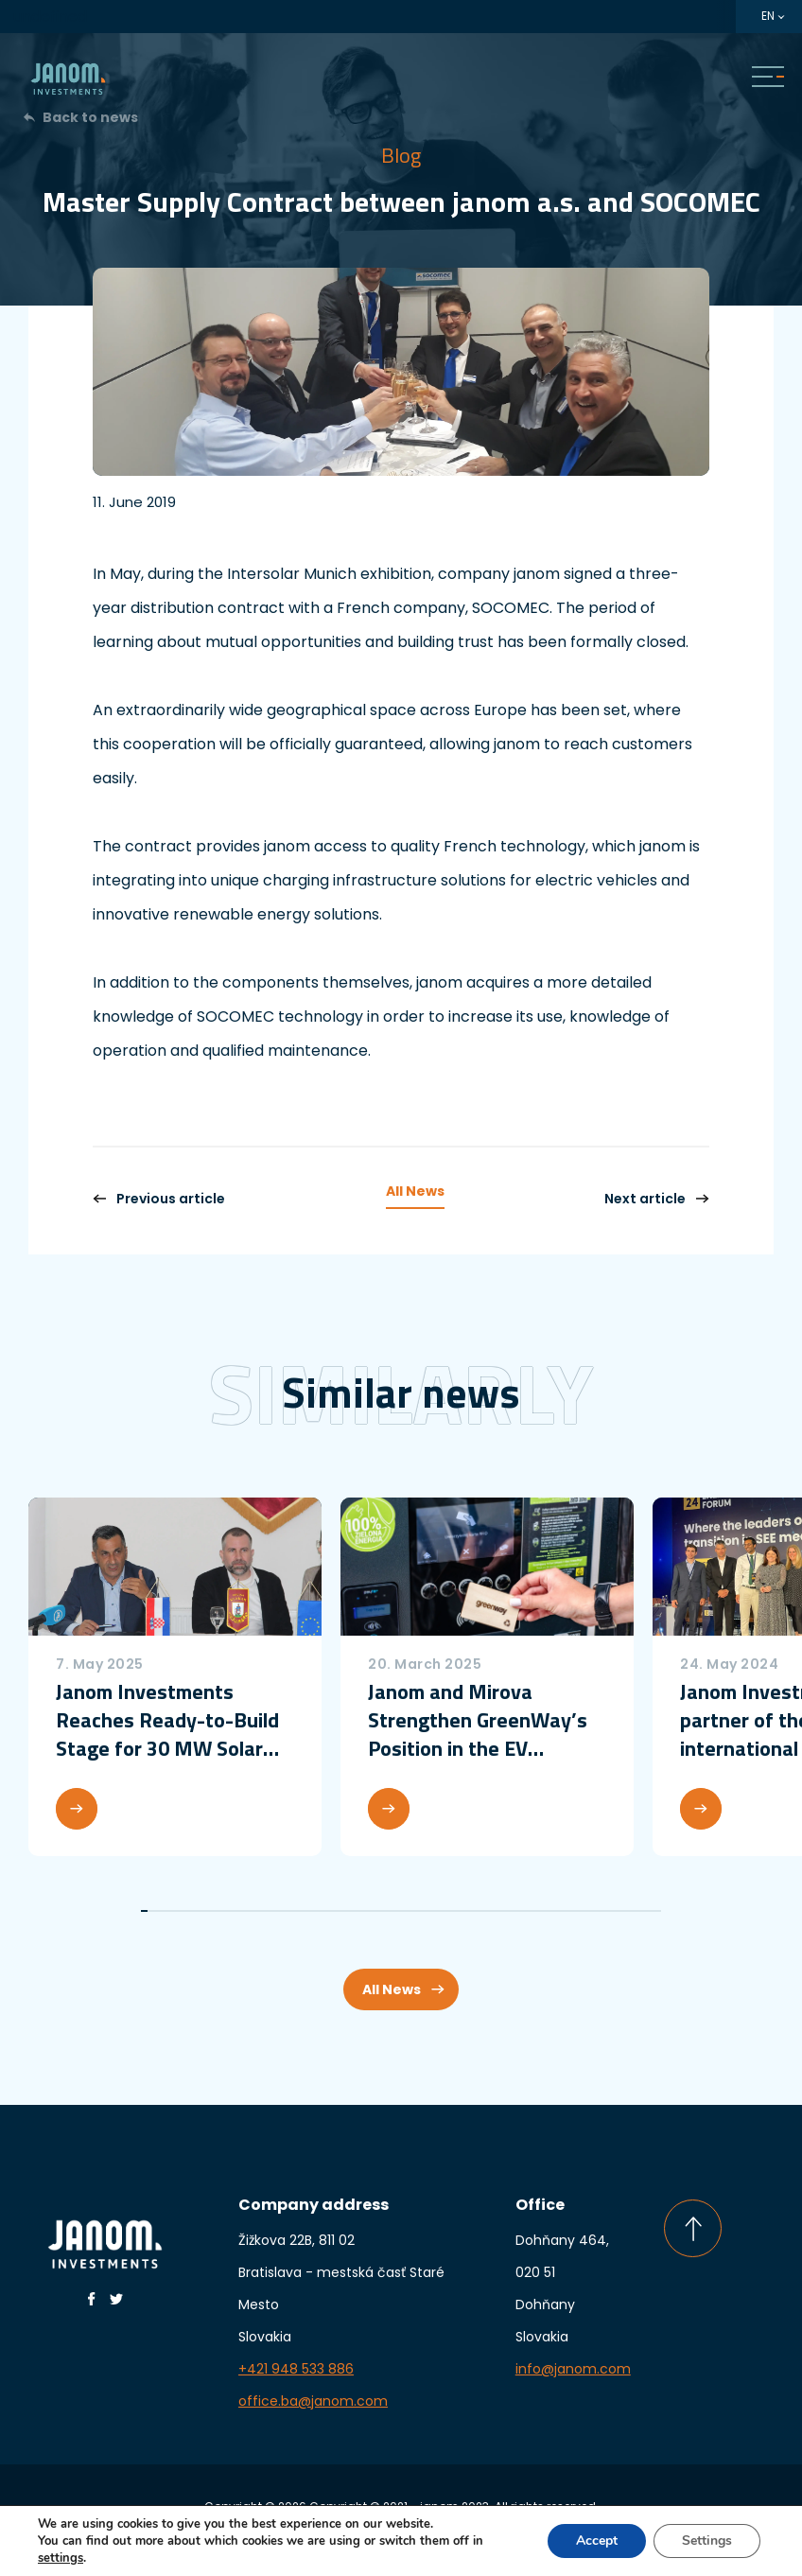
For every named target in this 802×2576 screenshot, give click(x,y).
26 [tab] (310, 1911)
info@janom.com (573, 2368)
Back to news (90, 117)
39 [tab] (397, 1911)
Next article (656, 1198)
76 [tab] (644, 1911)
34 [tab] (364, 1911)
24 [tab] (297, 1911)
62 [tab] (551, 1911)
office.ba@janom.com (313, 2401)
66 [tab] (577, 1911)
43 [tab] (424, 1911)
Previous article (159, 1198)
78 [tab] (657, 1911)
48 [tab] (457, 1911)
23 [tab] (291, 1911)
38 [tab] (391, 1911)
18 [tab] (257, 1911)
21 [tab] (277, 1911)
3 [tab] (157, 1911)
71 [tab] (610, 1911)
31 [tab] (344, 1911)
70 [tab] (604, 1911)
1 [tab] (144, 1911)
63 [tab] (557, 1911)
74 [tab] (631, 1911)
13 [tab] (224, 1911)
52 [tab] (484, 1911)
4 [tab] (164, 1911)
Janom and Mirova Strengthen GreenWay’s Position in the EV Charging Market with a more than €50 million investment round (477, 1719)
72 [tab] (618, 1911)
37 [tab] (384, 1911)
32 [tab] (351, 1911)
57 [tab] (517, 1911)
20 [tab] (271, 1911)
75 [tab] (638, 1911)
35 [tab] (371, 1911)
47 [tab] (450, 1911)
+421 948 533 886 (296, 2368)
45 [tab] (437, 1911)
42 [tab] (417, 1911)
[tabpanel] (175, 1677)
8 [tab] (191, 1911)
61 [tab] (544, 1911)
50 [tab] (471, 1911)
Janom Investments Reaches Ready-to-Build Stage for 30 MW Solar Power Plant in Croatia (167, 1719)
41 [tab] (411, 1911)
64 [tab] (564, 1911)
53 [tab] (491, 1911)
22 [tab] (284, 1911)
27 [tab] (317, 1911)
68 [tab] (590, 1911)
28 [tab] (324, 1911)
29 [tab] (331, 1911)
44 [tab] (430, 1911)
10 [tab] (204, 1911)
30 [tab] (338, 1911)
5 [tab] (170, 1911)
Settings (707, 2541)
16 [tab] (244, 1911)
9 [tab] (198, 1911)
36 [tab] (378, 1911)
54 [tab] (498, 1911)
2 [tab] (151, 1911)
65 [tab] (570, 1911)
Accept (597, 2541)
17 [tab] (251, 1911)
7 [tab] (184, 1911)
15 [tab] (238, 1911)
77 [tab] (651, 1911)
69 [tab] (597, 1911)
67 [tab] (584, 1911)
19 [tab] (264, 1911)
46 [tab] (444, 1911)
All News (415, 1191)
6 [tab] (177, 1911)
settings (60, 2558)
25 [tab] (304, 1911)
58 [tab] (524, 1911)
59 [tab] (531, 1911)
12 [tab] (218, 1911)
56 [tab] (511, 1911)
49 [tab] (464, 1911)
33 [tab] (358, 1911)
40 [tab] (404, 1911)
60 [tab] (537, 1911)
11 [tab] (211, 1911)
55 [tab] (504, 1911)
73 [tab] (624, 1911)
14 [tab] (231, 1911)
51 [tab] (478, 1911)
